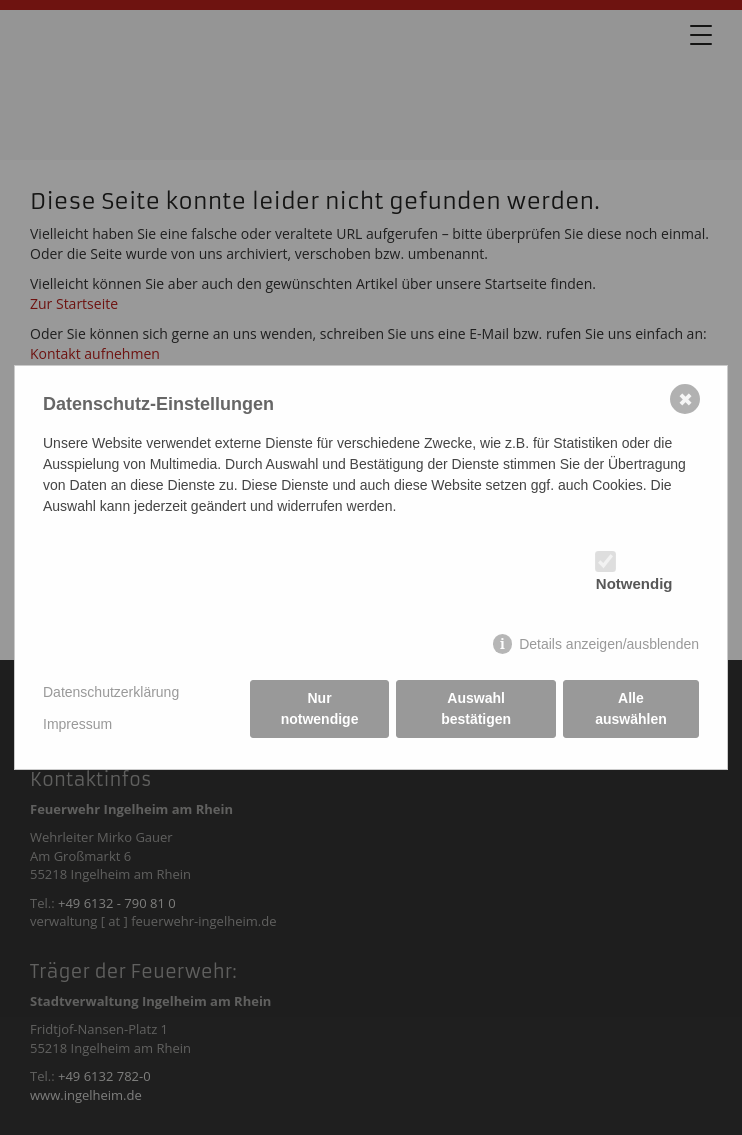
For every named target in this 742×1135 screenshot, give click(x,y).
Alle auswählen (631, 708)
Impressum (77, 724)
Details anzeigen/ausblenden (609, 644)
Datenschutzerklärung (111, 692)
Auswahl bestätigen (476, 708)
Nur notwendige (320, 708)
